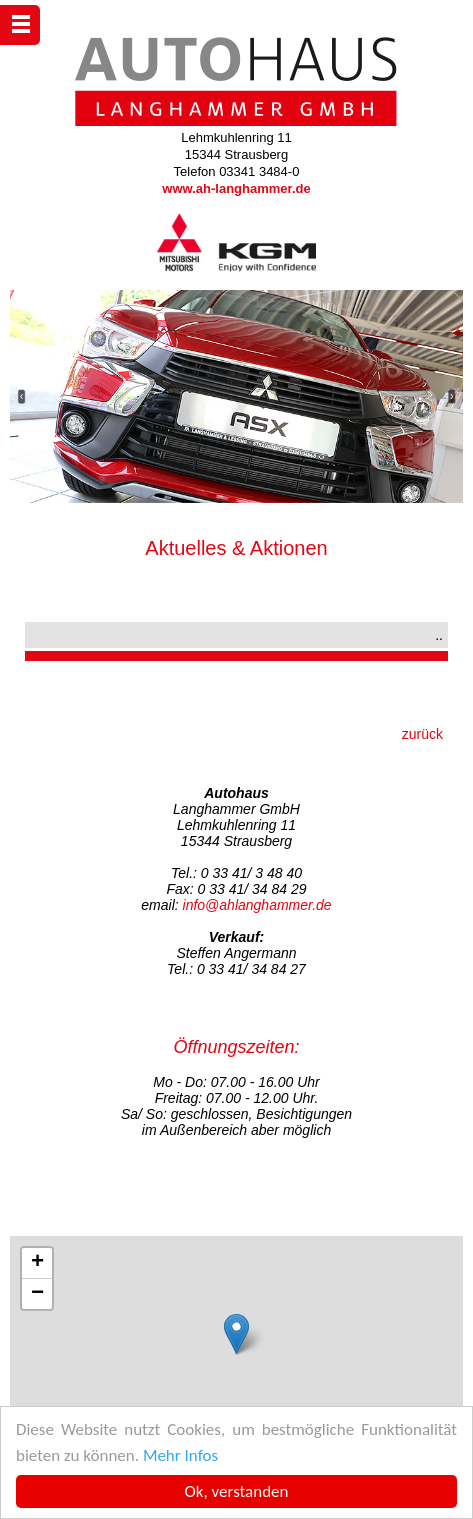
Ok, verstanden (237, 1491)
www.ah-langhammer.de (236, 188)
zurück (422, 734)
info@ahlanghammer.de (257, 905)
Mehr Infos (180, 1455)
